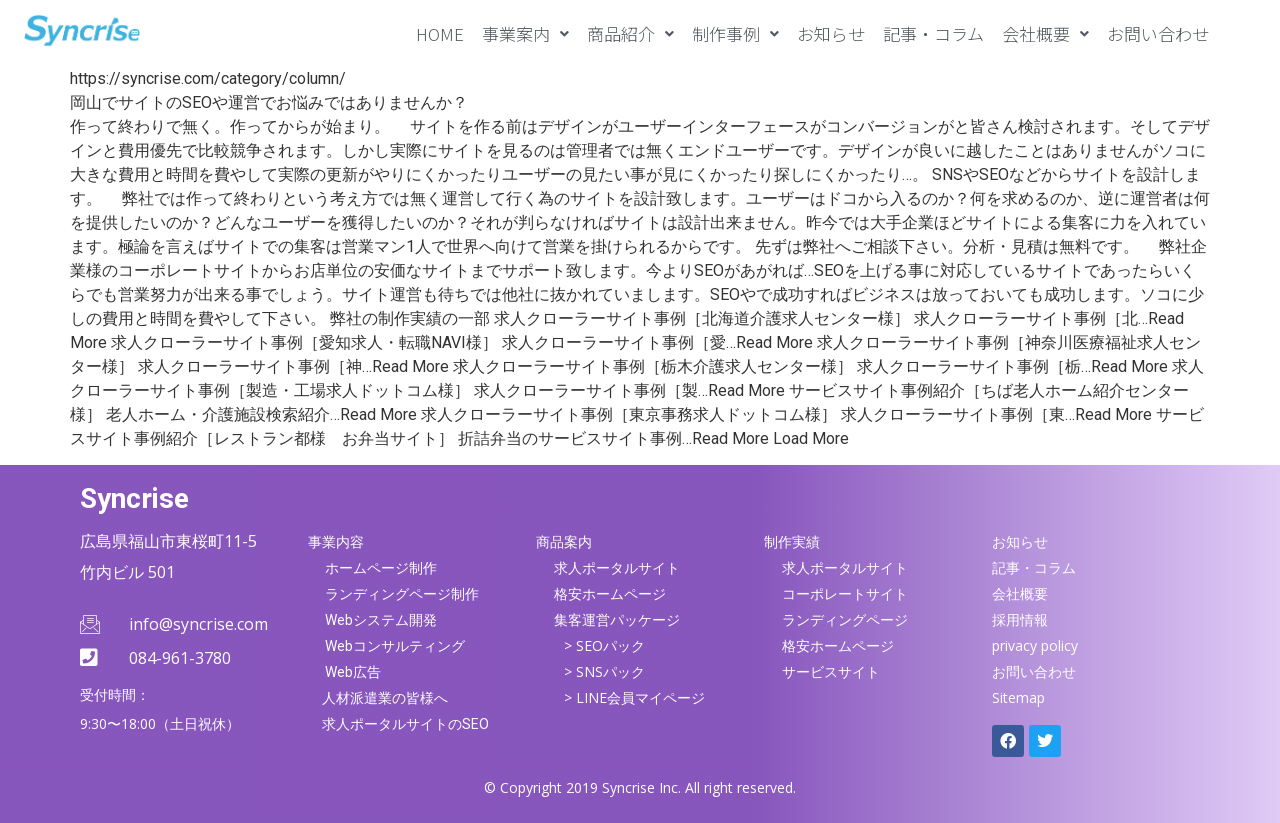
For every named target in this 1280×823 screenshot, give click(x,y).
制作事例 (735, 33)
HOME (440, 33)
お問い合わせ (1158, 33)
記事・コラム (933, 33)
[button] (525, 33)
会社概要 (1045, 33)
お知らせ (831, 33)
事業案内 (525, 33)
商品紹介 (630, 33)
